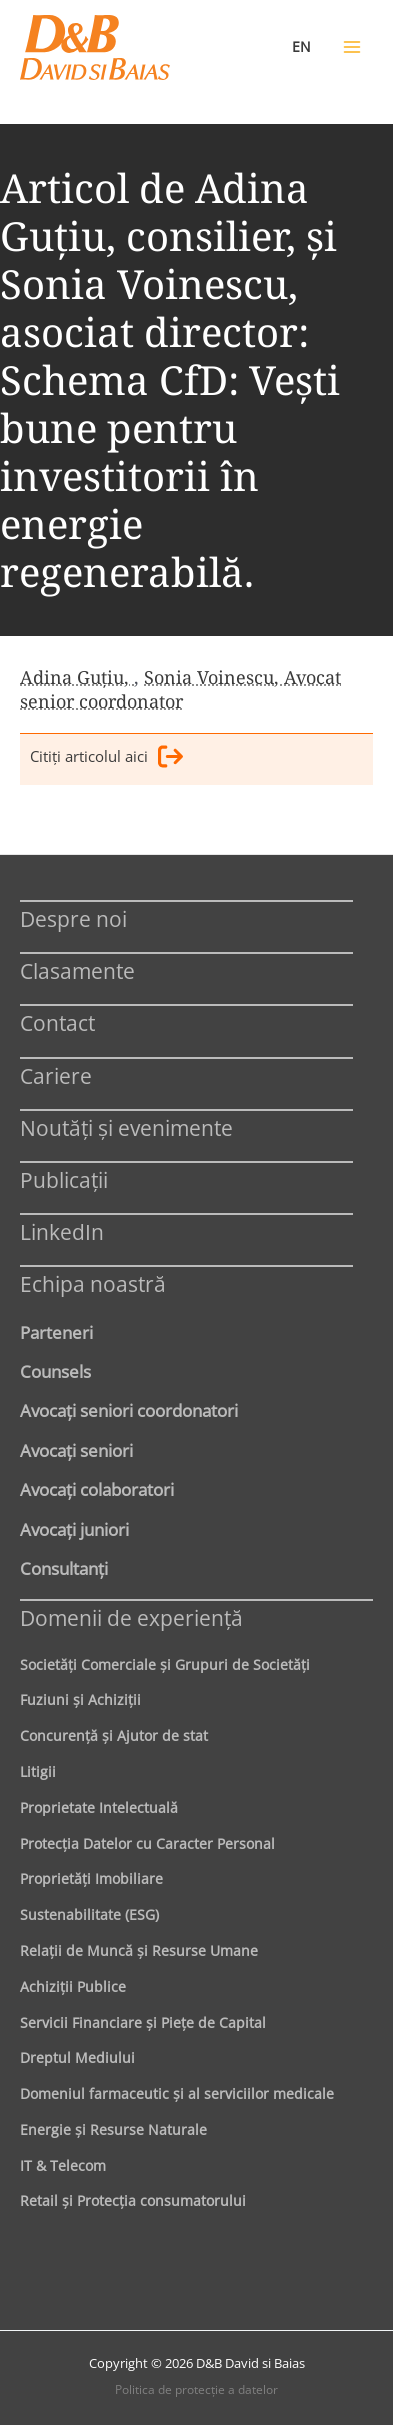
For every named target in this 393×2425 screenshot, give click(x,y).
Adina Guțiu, (77, 677)
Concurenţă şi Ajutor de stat (114, 1735)
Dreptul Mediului (77, 2057)
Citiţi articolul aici (106, 759)
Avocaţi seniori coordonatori (129, 1410)
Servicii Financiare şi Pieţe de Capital (143, 2022)
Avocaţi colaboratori (97, 1489)
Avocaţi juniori (74, 1529)
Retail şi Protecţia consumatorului (133, 2200)
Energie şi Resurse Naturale (113, 2129)
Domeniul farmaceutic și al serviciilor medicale (177, 2093)
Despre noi (73, 918)
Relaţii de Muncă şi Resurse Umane (139, 1950)
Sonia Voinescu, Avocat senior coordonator (180, 689)
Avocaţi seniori (76, 1450)
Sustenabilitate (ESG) (89, 1914)
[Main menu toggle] (352, 47)
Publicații (64, 1179)
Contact (57, 1022)
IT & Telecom (63, 2165)
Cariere (56, 1075)
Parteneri (56, 1332)
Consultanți (64, 1568)
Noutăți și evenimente (126, 1127)
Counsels (55, 1371)
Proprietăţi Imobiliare (91, 1878)
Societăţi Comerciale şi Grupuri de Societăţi (165, 1664)
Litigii (38, 1771)
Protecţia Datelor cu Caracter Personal (147, 1843)
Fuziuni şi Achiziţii (80, 1699)
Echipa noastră (93, 1283)
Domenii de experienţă (131, 1617)
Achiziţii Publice (73, 1986)
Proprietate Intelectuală (99, 1807)
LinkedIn (62, 1231)
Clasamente (77, 970)
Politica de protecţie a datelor (196, 2389)
